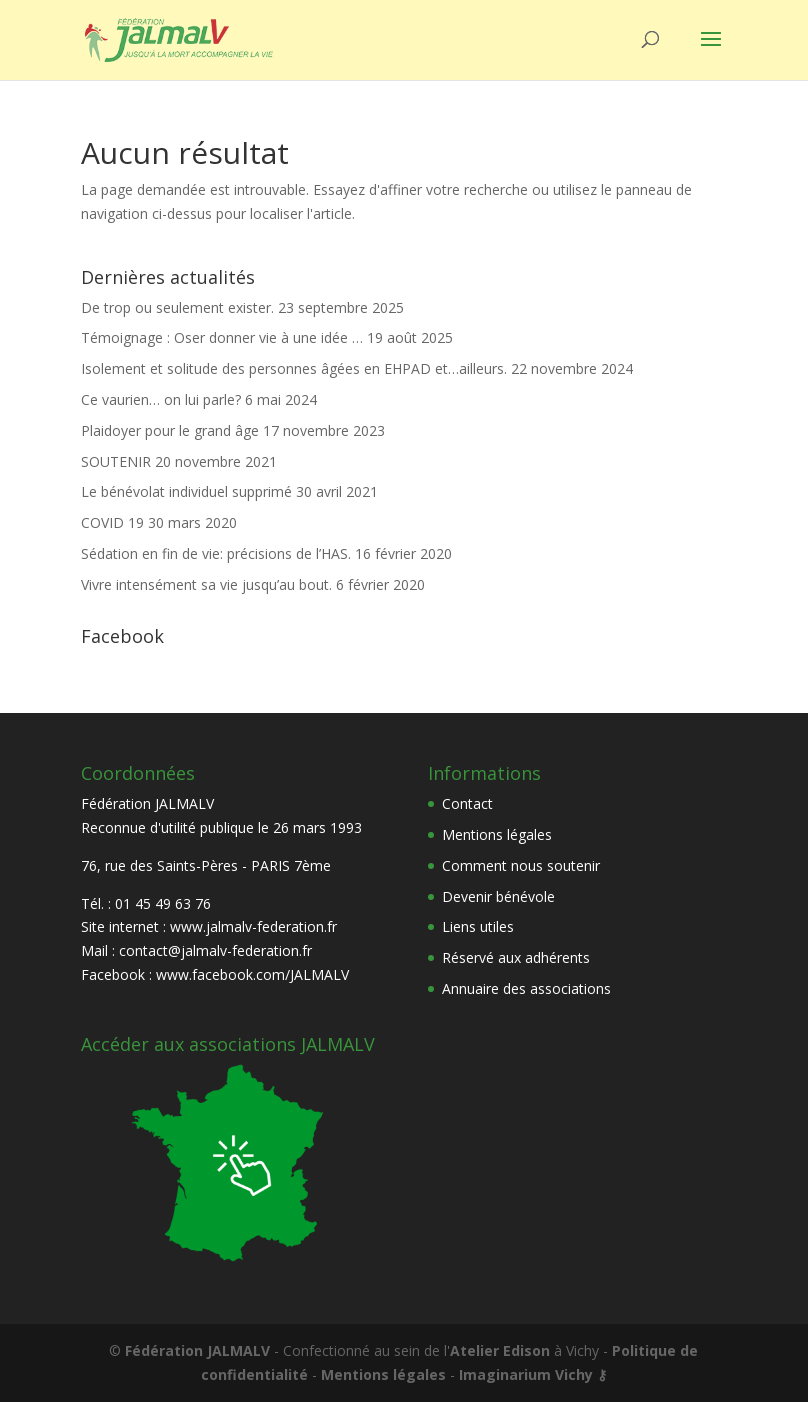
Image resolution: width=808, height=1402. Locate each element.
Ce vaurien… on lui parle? (161, 399)
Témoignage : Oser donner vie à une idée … (222, 337)
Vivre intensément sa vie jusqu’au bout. (206, 584)
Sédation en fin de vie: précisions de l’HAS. (216, 553)
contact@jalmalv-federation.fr (215, 950)
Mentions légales (497, 834)
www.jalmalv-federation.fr (253, 926)
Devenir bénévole (498, 896)
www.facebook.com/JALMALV (252, 974)
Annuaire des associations (526, 988)
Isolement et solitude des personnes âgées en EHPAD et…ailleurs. (294, 368)
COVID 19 (112, 522)
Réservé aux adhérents (516, 957)
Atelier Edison (500, 1350)
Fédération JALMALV (197, 1350)
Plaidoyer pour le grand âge (170, 430)
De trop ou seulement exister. (177, 307)
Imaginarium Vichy (526, 1374)
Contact (467, 803)
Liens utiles (478, 926)
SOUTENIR (116, 461)
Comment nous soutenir (521, 865)
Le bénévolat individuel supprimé (186, 491)
